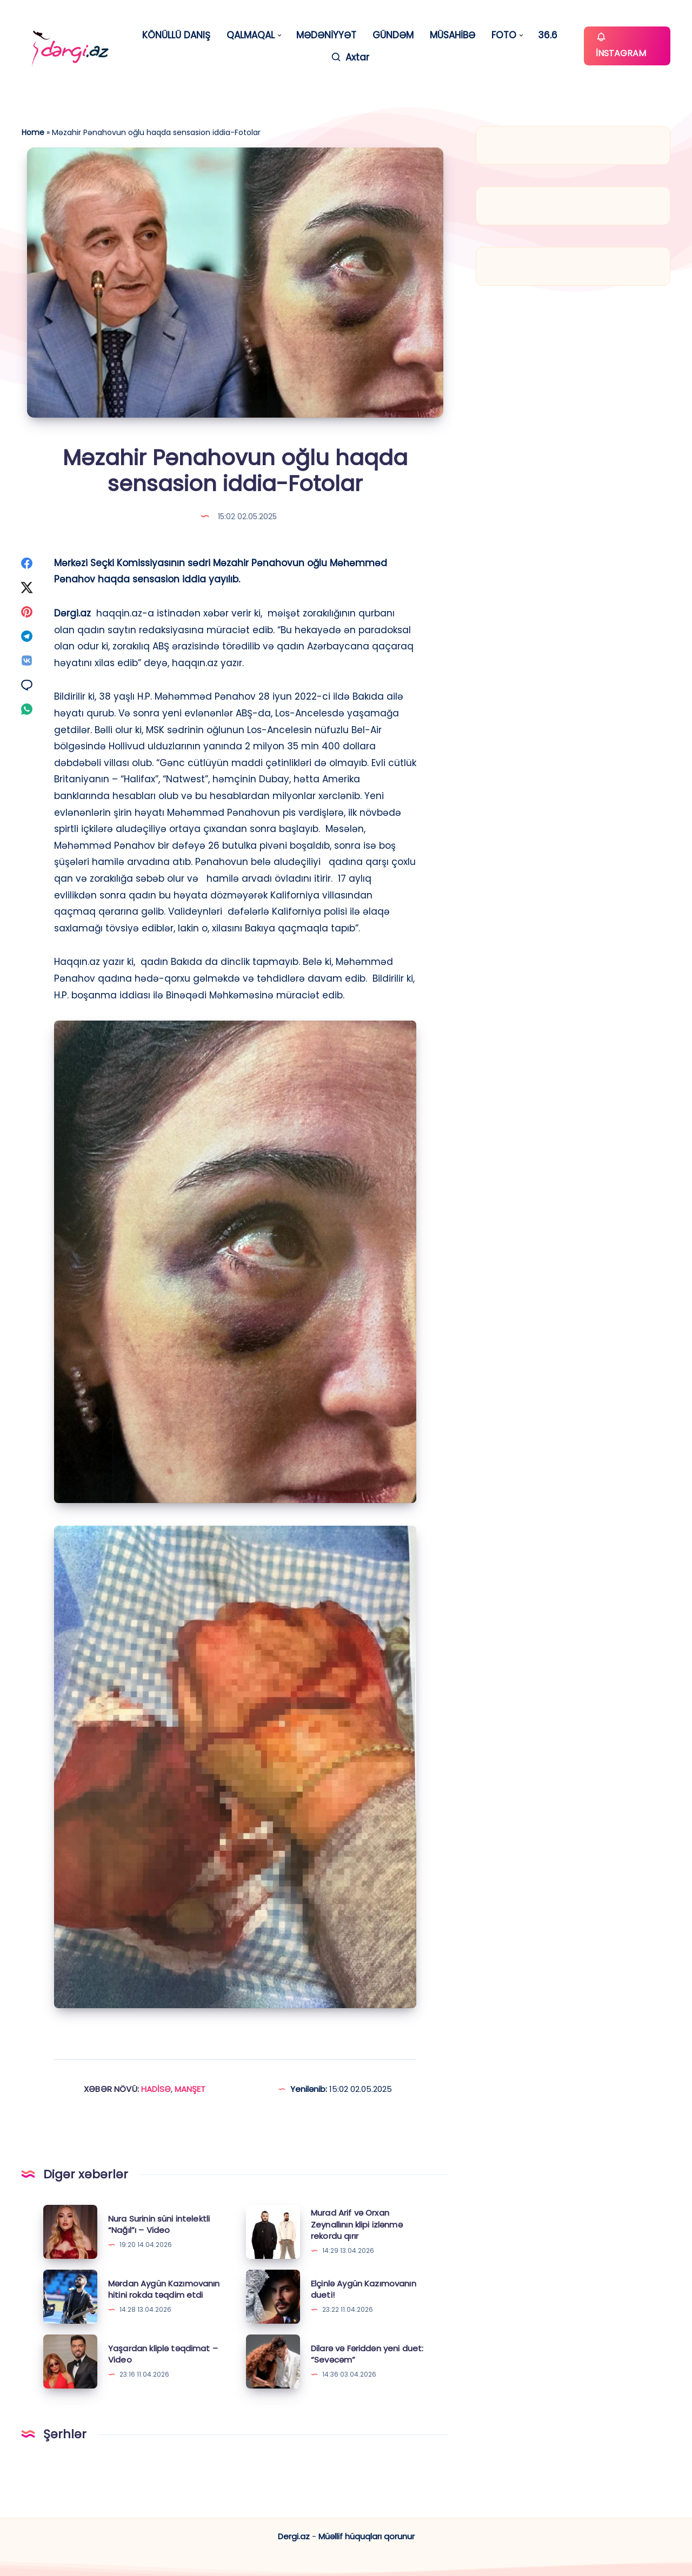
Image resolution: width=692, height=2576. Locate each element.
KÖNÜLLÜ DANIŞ (176, 35)
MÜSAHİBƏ (452, 35)
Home (33, 132)
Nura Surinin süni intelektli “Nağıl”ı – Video (159, 2224)
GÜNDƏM (393, 35)
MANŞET (190, 2089)
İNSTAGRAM (621, 45)
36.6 (547, 35)
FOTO (503, 35)
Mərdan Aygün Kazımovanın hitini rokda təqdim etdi (164, 2289)
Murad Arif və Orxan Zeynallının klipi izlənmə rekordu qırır (357, 2224)
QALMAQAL (251, 35)
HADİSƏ (156, 2089)
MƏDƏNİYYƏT (326, 35)
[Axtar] (349, 57)
